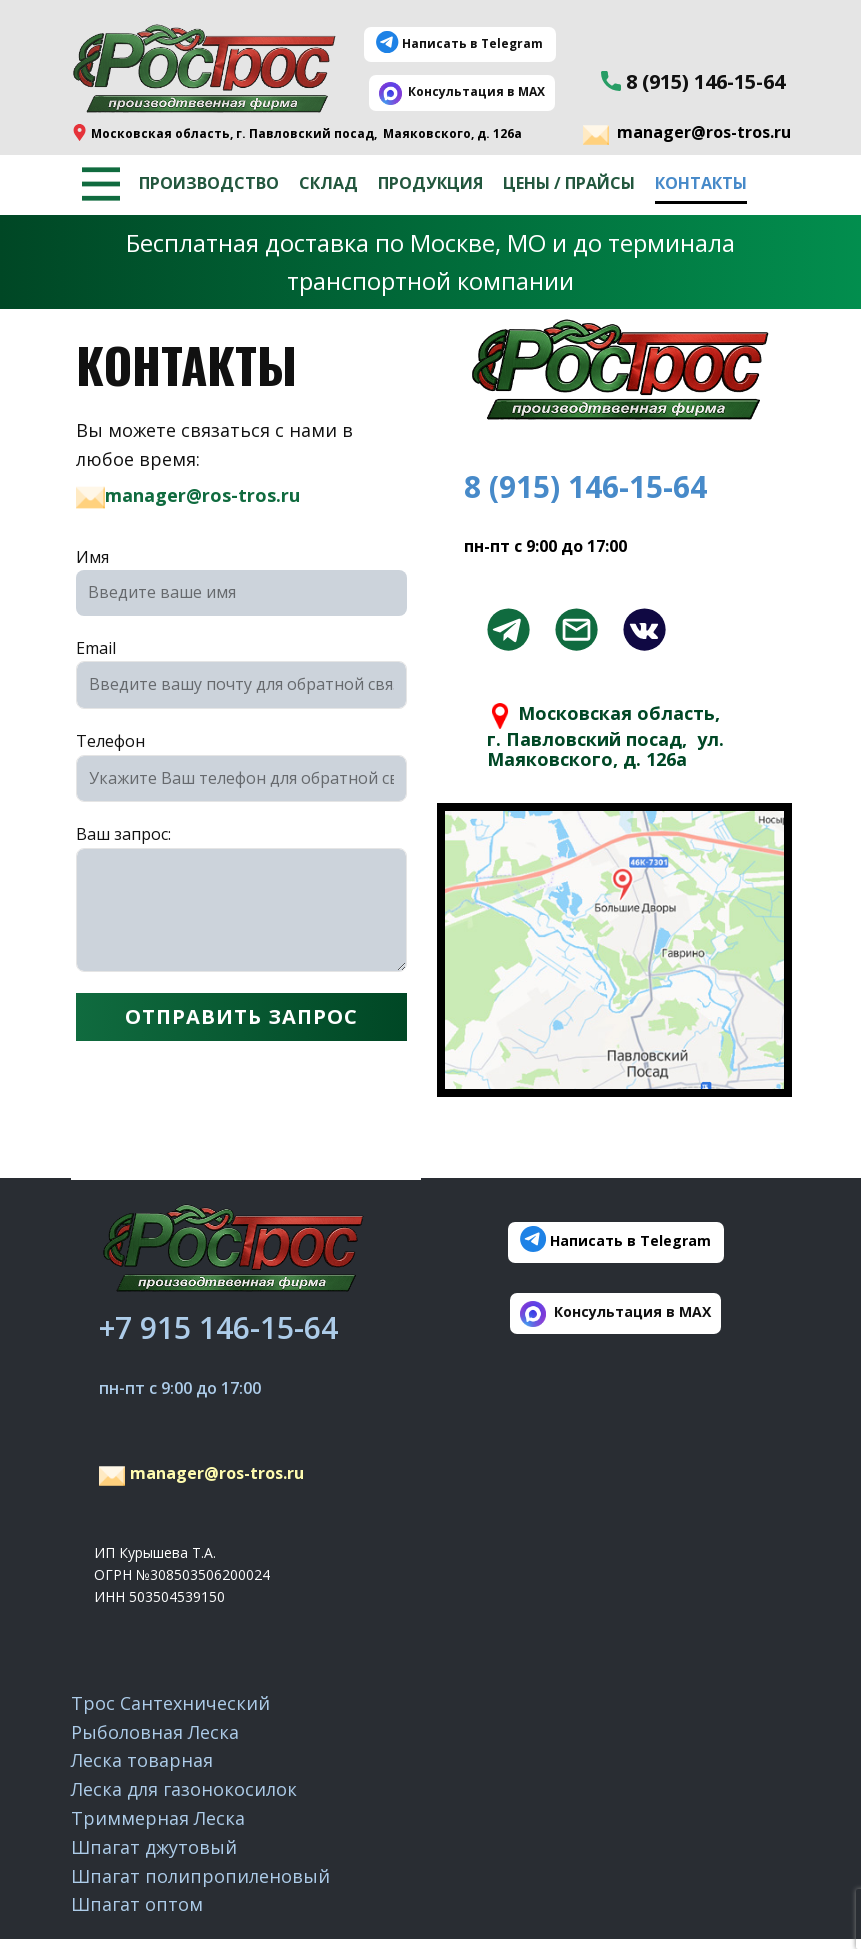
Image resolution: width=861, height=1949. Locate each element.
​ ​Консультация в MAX (462, 92)
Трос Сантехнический (170, 1703)
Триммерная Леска (158, 1818)
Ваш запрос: (123, 834)
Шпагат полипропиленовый (200, 1876)
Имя (92, 557)
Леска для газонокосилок (184, 1789)
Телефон (110, 741)
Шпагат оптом (137, 1904)
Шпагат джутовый (154, 1847)
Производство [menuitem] (209, 183)
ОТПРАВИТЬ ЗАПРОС (241, 1016)
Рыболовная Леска (155, 1732)
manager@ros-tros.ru (687, 134)
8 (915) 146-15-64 (693, 82)
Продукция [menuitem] (430, 183)
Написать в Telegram (459, 44)
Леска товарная (142, 1760)
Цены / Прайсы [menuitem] (569, 183)
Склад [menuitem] (328, 183)
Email (96, 648)
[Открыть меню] (101, 184)
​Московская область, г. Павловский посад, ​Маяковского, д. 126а (296, 133)
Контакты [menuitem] (701, 183)
